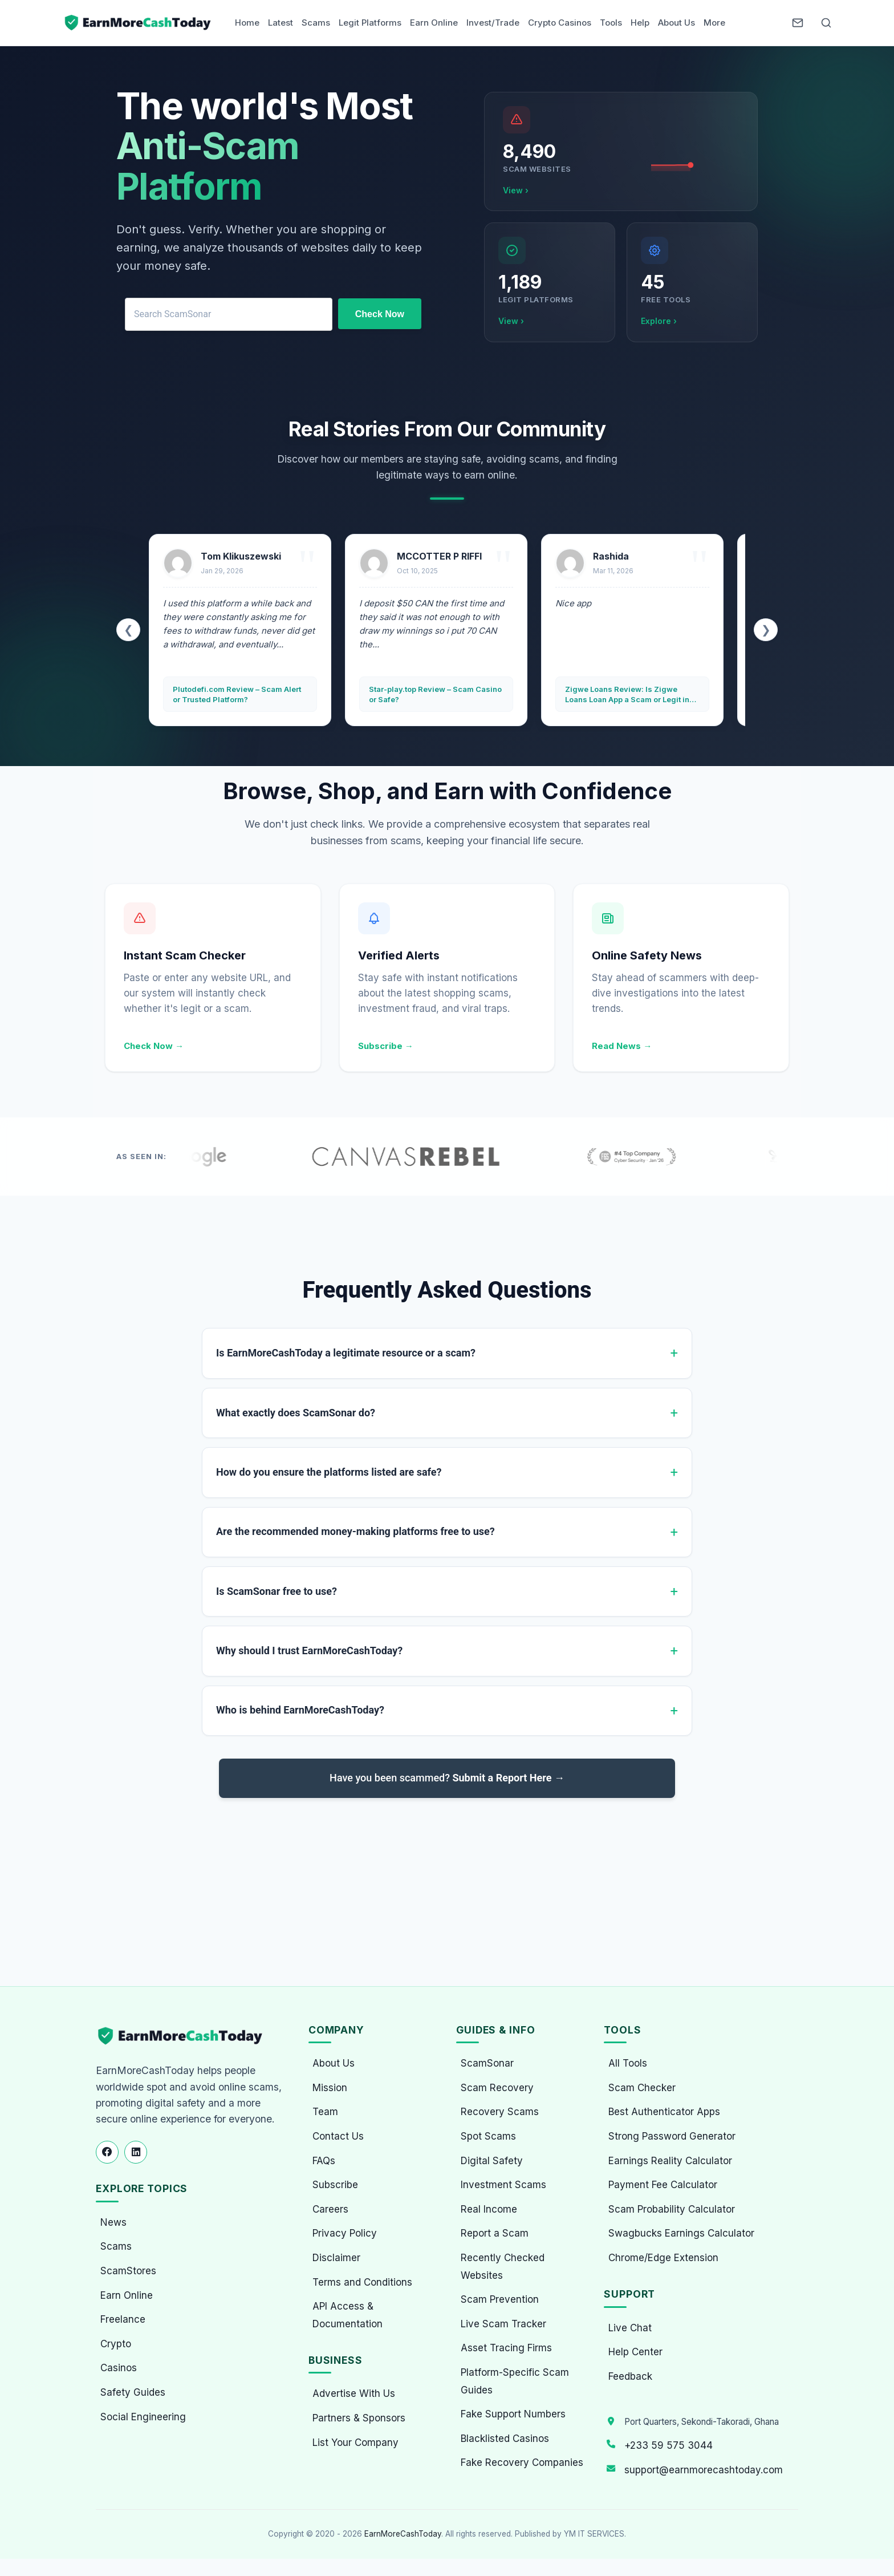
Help (640, 22)
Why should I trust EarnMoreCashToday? (309, 1650)
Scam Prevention (500, 2299)
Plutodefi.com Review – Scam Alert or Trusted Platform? (237, 694)
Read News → (622, 1045)
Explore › (659, 321)
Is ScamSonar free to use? (276, 1591)
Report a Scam (495, 2233)
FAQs (323, 2160)
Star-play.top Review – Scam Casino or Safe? (435, 694)
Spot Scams (488, 2136)
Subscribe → (385, 1045)
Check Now (379, 314)
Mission (329, 2087)
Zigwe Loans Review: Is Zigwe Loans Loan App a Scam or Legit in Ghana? (627, 694)
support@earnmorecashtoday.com (703, 2470)
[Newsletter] (797, 22)
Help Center (635, 2352)
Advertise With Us (353, 2393)
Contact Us (338, 2136)
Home (247, 22)
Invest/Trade (492, 22)
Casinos (118, 2368)
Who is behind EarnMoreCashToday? (300, 1710)
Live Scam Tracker (503, 2324)
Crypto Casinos (559, 22)
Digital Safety (492, 2160)
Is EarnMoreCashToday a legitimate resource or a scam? (346, 1353)
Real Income (489, 2209)
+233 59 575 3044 (668, 2445)
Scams (316, 22)
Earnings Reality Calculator (670, 2160)
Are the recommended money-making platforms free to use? (355, 1531)
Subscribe (335, 2184)
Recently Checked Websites (502, 2266)
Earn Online (434, 22)
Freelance (122, 2319)
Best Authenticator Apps (664, 2111)
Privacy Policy (344, 2233)
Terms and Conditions (362, 2282)
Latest (280, 22)
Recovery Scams (500, 2111)
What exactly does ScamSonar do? (295, 1413)
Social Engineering (143, 2417)
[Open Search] (826, 22)
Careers (330, 2209)
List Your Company (355, 2442)
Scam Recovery (497, 2087)
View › (516, 190)
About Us (676, 22)
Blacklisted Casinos (505, 2438)
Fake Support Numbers (513, 2414)
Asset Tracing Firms (506, 2348)
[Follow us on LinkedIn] (135, 2152)
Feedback (630, 2376)
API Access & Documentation (347, 2315)
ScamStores (128, 2271)
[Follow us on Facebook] (107, 2152)
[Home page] (138, 22)
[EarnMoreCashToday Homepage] (185, 2036)
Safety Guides (132, 2392)
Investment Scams (503, 2184)
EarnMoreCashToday (402, 2533)
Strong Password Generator (671, 2136)
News (113, 2222)
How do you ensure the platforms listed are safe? (328, 1472)
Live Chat (630, 2328)
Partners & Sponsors (358, 2418)
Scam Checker (642, 2087)
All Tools (627, 2063)
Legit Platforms (370, 22)
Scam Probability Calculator (671, 2209)
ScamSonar (487, 2063)
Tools (611, 22)
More (714, 22)
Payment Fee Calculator (662, 2184)
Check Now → (154, 1045)
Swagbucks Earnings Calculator (681, 2233)
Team (325, 2111)
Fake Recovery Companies (522, 2462)
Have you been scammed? (447, 1778)
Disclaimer (336, 2257)
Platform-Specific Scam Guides (515, 2381)
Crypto (115, 2344)
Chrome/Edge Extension (663, 2257)
